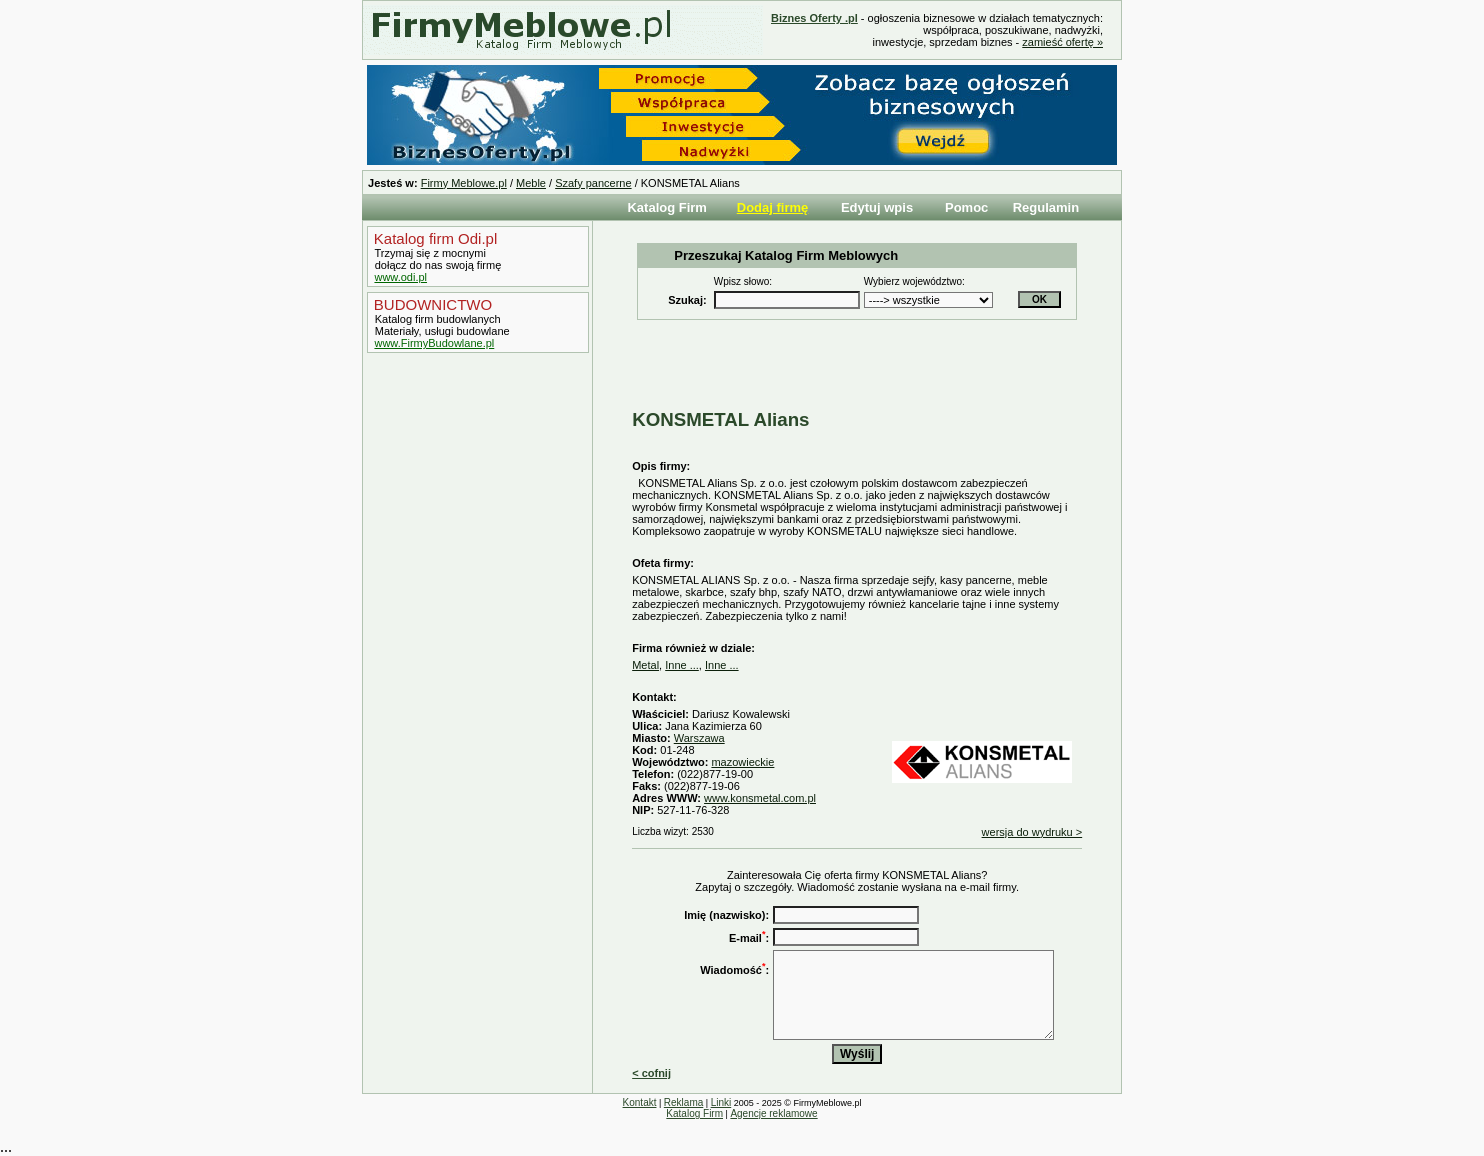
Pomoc (966, 207)
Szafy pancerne (593, 183)
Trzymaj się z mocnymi (429, 253)
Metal (645, 665)
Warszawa (699, 738)
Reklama (683, 1102)
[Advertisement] (473, 693)
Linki (721, 1102)
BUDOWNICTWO (431, 304)
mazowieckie (742, 762)
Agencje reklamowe (773, 1113)
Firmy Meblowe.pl (464, 183)
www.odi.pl (400, 277)
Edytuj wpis (877, 207)
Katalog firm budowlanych (436, 319)
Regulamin (1046, 207)
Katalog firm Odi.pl (434, 238)
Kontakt (640, 1102)
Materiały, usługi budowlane (441, 331)
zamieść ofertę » (1062, 42)
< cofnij (651, 1073)
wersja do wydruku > (1032, 832)
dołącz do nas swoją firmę (437, 265)
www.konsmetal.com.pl (760, 798)
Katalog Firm (666, 207)
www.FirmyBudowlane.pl (434, 343)
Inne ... (682, 665)
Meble (531, 183)
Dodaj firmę (773, 207)
